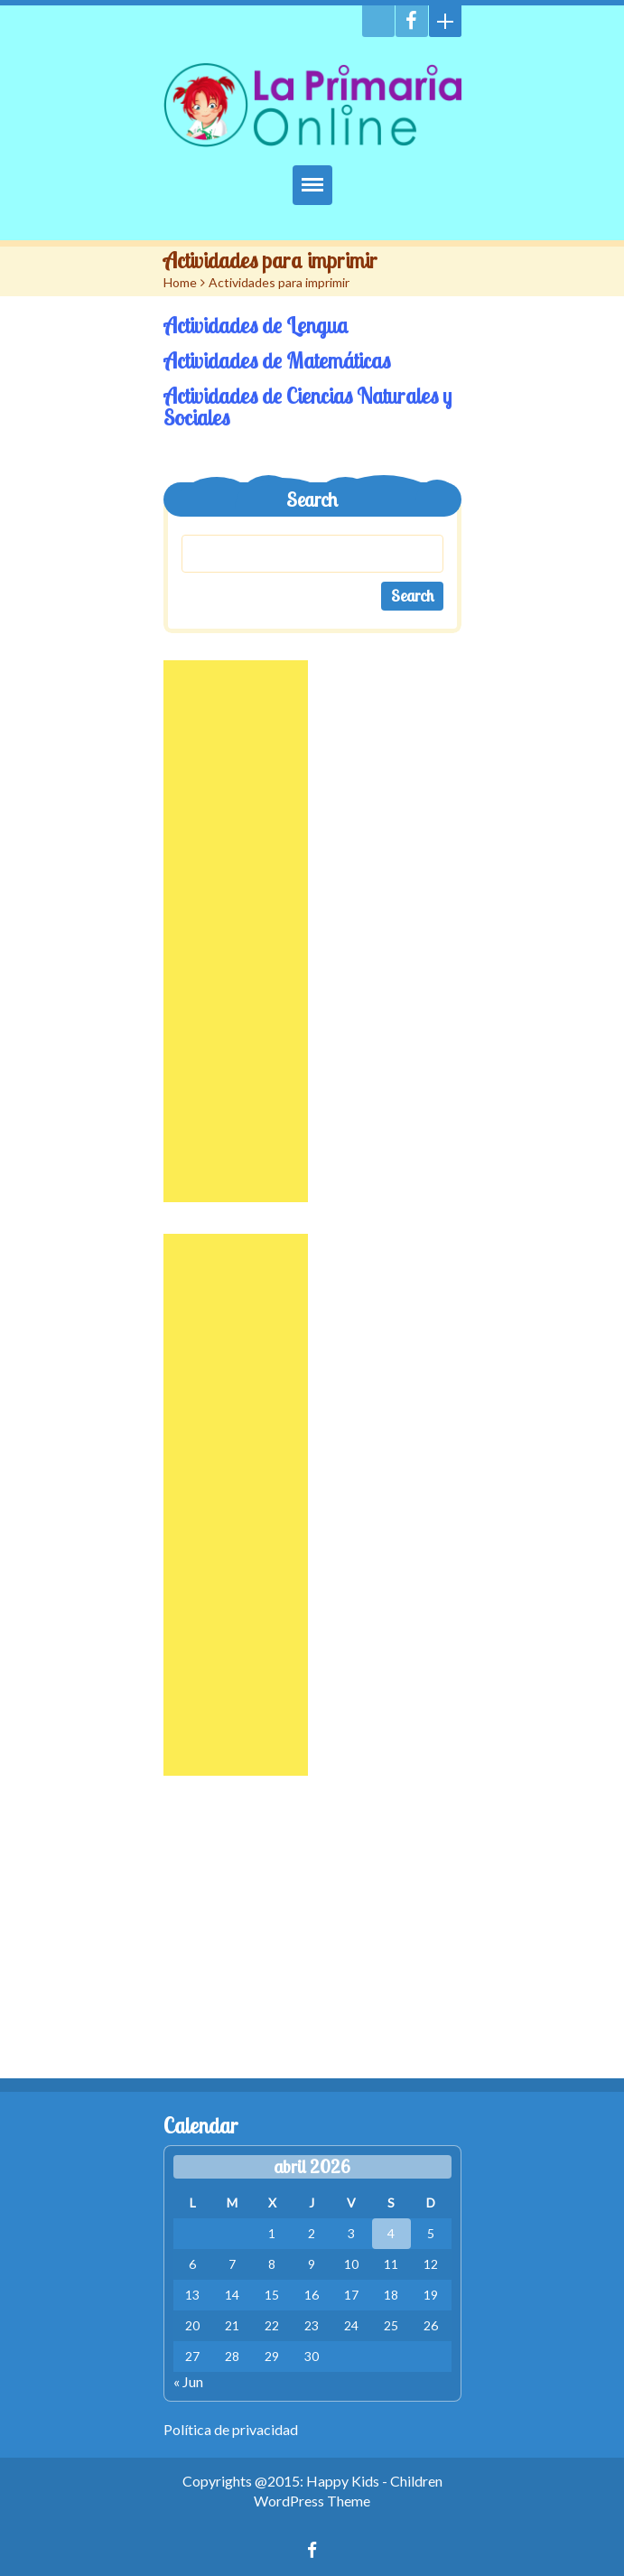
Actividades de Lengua (256, 325)
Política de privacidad (230, 2429)
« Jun (188, 2381)
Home (180, 282)
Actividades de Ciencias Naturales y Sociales (307, 406)
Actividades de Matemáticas (276, 360)
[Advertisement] (235, 931)
